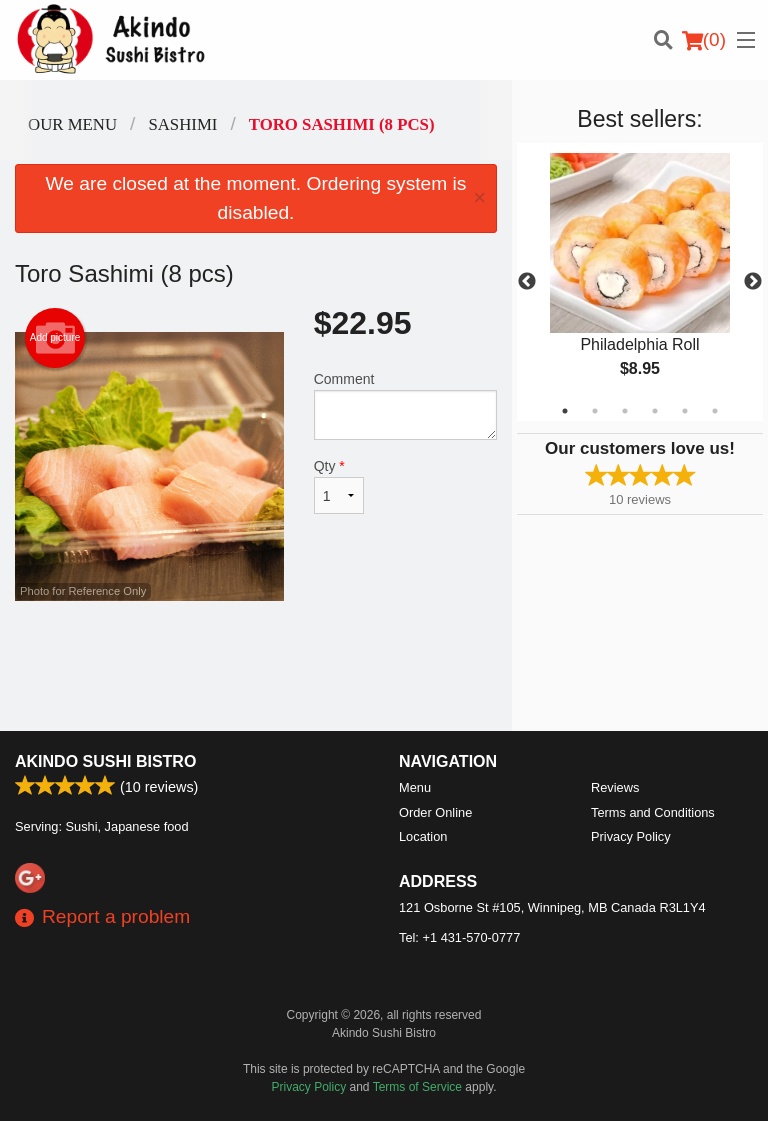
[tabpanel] (640, 282)
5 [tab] (685, 411)
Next (753, 282)
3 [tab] (625, 411)
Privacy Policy (631, 836)
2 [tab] (595, 411)
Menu (415, 787)
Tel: (459, 937)
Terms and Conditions (653, 812)
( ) (704, 40)
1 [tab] (565, 411)
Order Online (435, 812)
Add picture (55, 338)
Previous (527, 282)
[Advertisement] (256, 666)
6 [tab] (715, 411)
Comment (405, 405)
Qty (339, 486)
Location (423, 836)
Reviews (615, 787)
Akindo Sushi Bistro (105, 761)
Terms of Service (417, 1087)
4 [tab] (655, 411)
